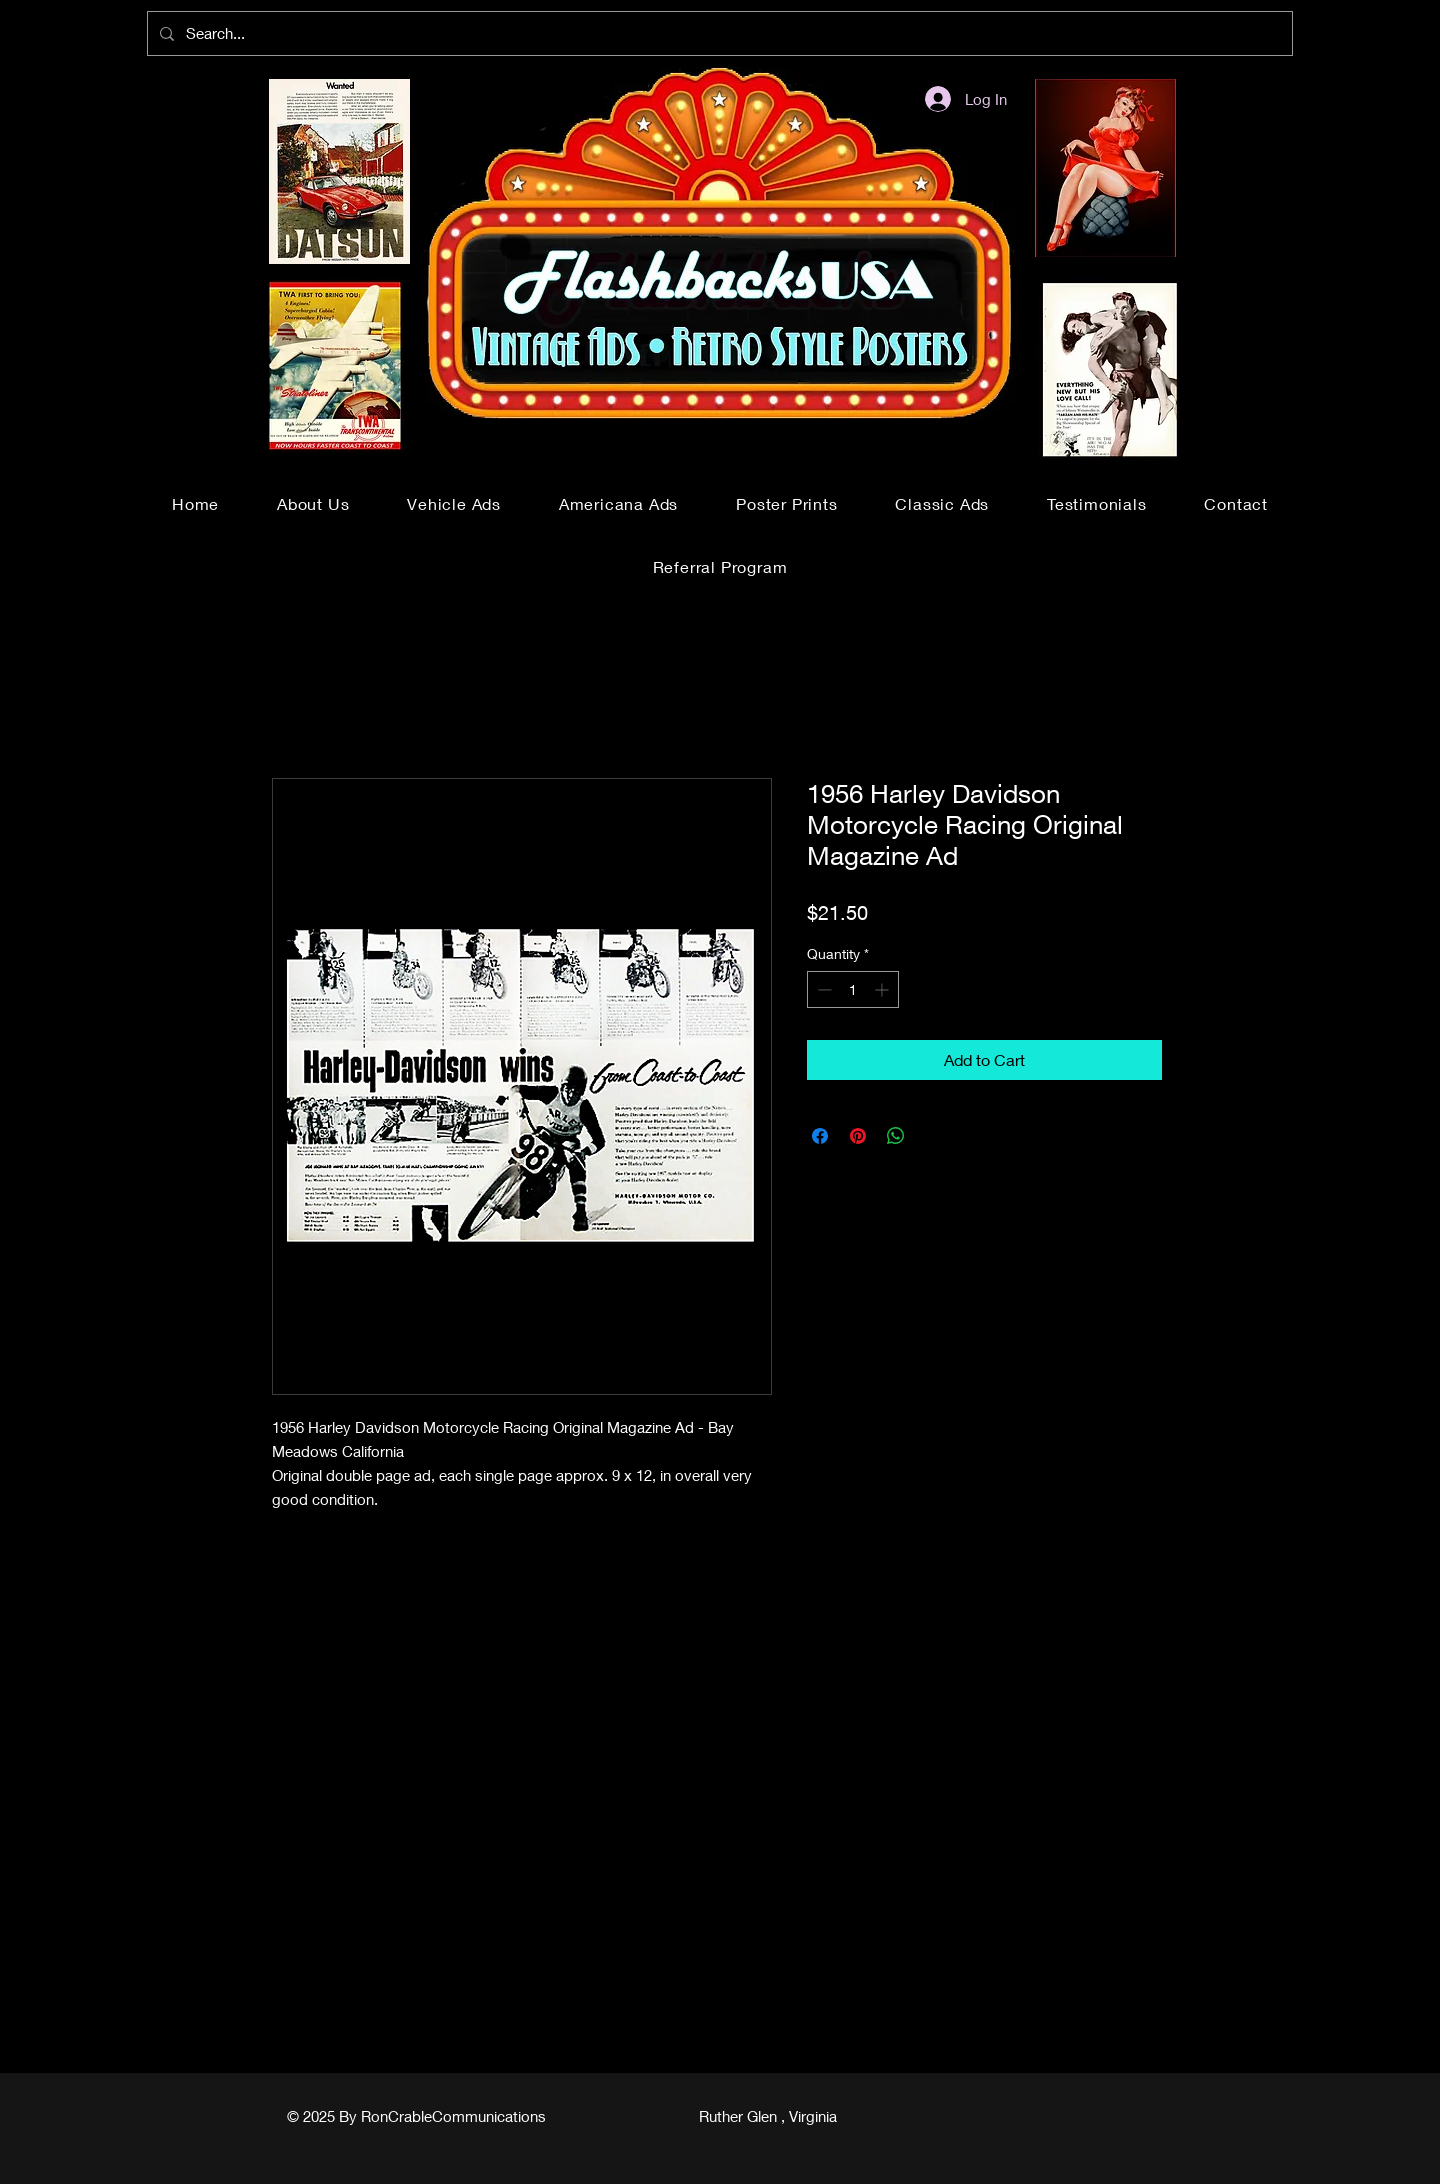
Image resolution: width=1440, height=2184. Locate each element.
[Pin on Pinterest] (858, 1136)
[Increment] (883, 989)
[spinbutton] (853, 989)
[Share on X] (934, 1136)
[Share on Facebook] (820, 1136)
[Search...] (718, 33)
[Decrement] (822, 989)
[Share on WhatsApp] (896, 1136)
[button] (454, 503)
